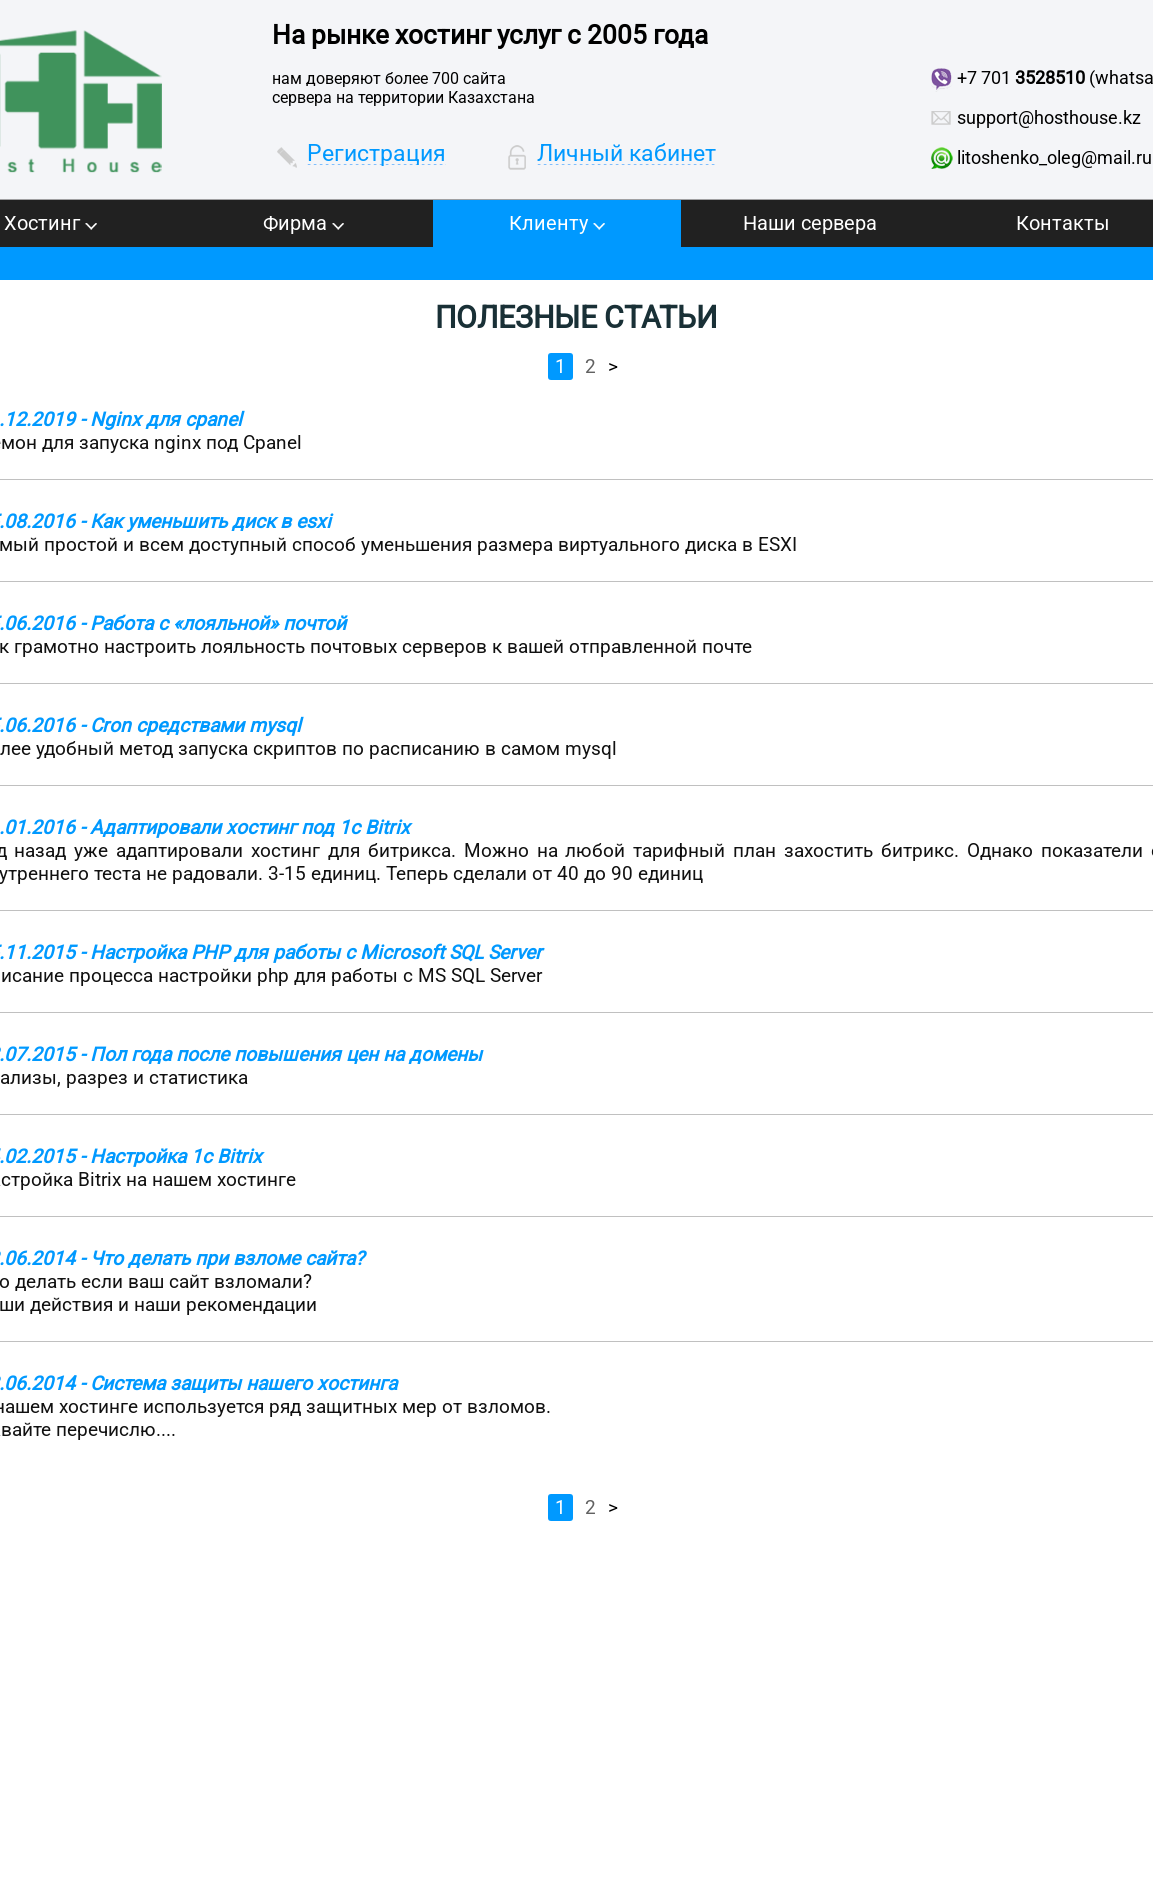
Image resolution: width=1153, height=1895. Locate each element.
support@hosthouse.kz (1049, 117)
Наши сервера (810, 223)
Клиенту (557, 223)
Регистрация (376, 153)
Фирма (303, 223)
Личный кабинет (626, 153)
